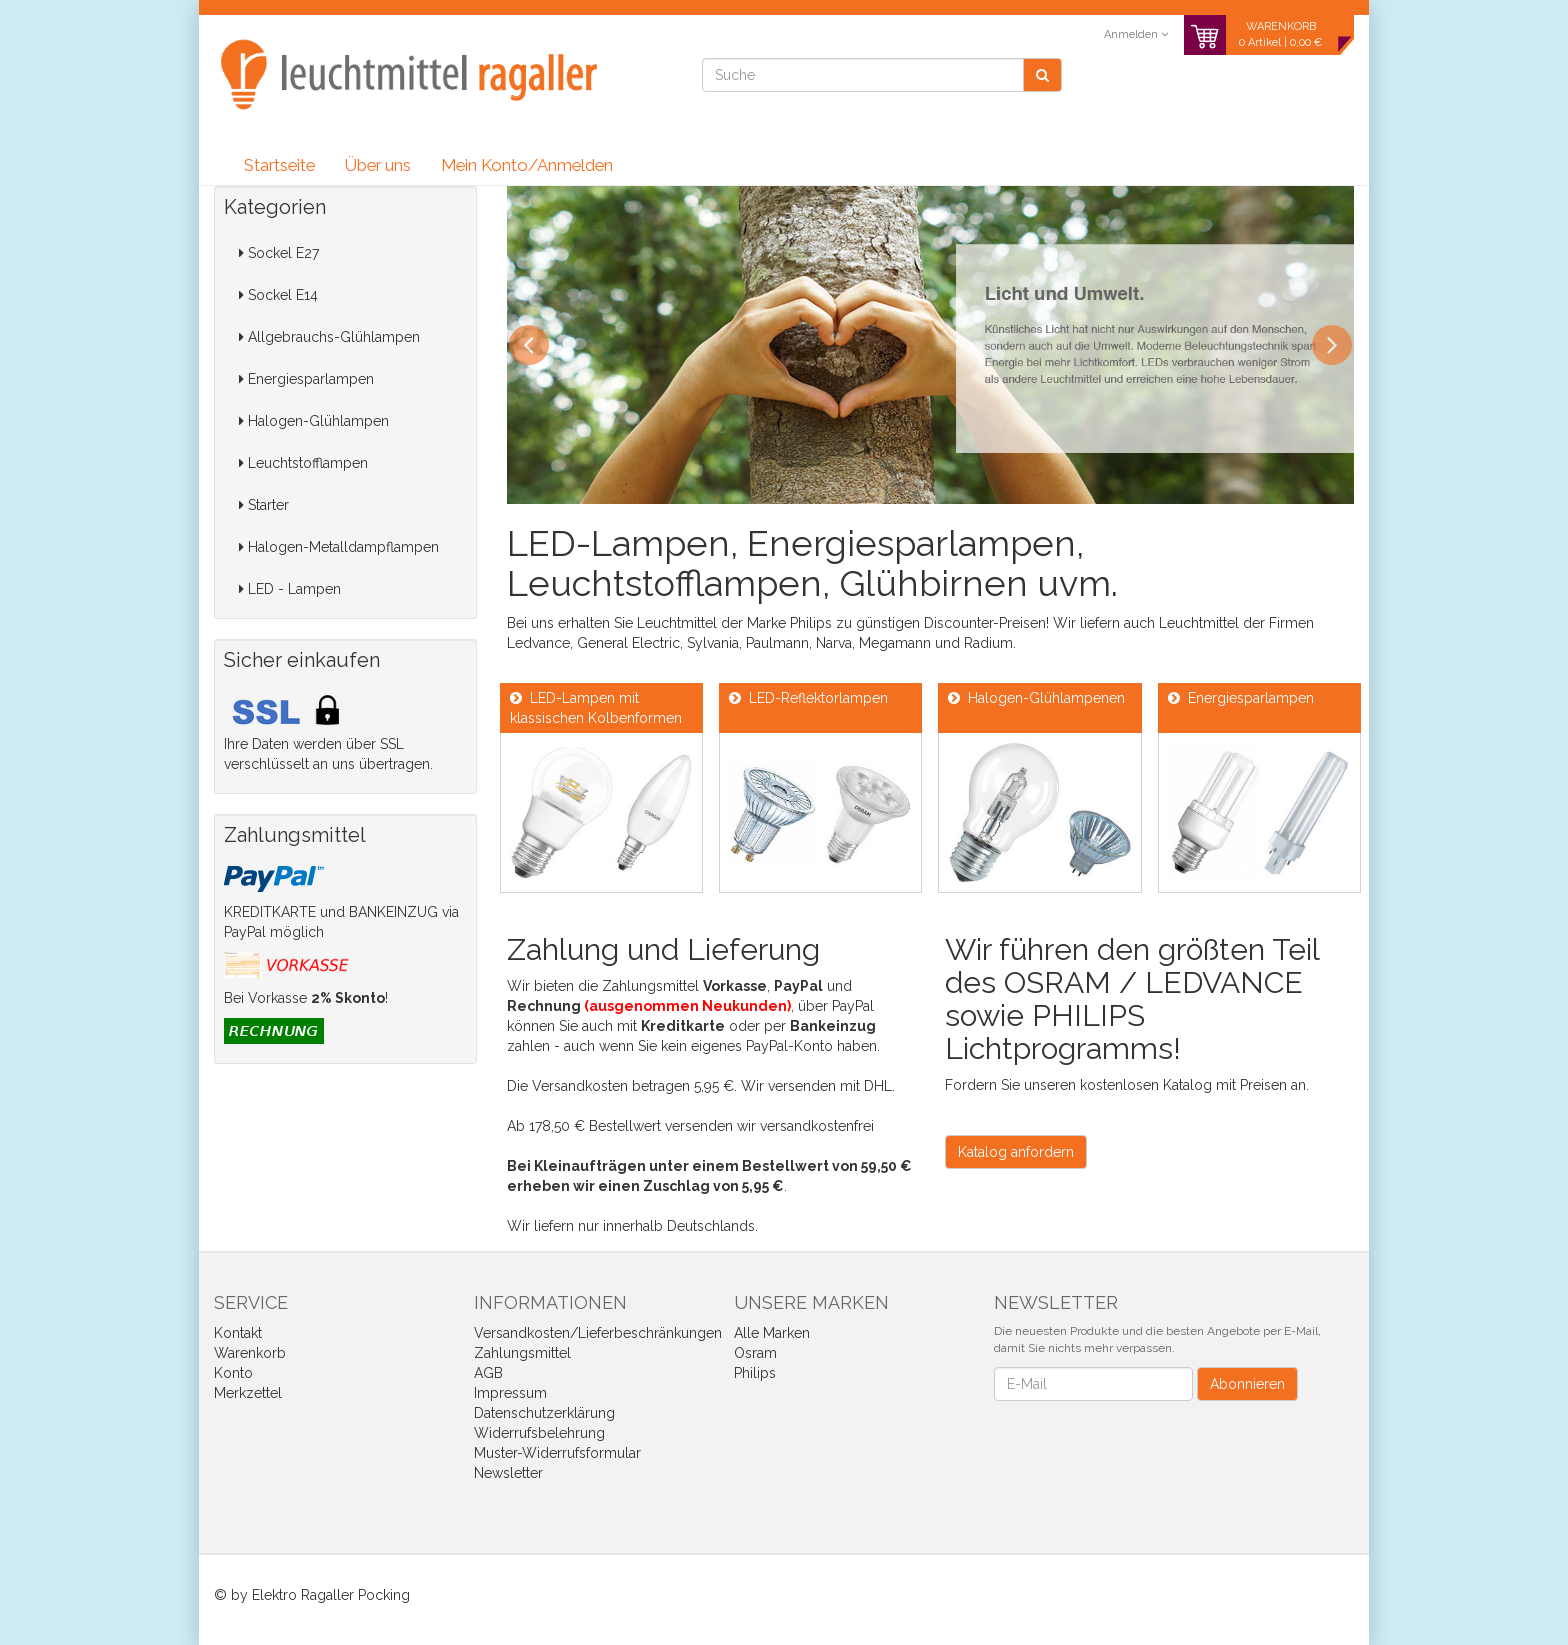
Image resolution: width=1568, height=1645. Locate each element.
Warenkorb (250, 1353)
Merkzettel (248, 1393)
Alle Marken (772, 1333)
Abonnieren (1247, 1384)
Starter (264, 505)
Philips (755, 1373)
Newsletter (508, 1473)
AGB (488, 1373)
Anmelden (1136, 34)
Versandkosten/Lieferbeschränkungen (598, 1333)
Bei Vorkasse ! (306, 998)
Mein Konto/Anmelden (527, 165)
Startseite (279, 165)
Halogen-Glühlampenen (1036, 698)
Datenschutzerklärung (544, 1413)
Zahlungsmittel (522, 1353)
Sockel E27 (279, 253)
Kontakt (238, 1333)
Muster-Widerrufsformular (557, 1453)
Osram (755, 1353)
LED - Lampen (290, 589)
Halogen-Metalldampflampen (339, 547)
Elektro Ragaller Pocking (331, 1595)
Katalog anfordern (1016, 1152)
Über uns (378, 165)
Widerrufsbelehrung (539, 1433)
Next (1332, 345)
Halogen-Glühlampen (314, 421)
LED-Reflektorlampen (808, 698)
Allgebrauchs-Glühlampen (329, 337)
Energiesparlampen (306, 379)
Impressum (510, 1393)
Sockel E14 (278, 295)
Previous (529, 345)
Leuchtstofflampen (303, 463)
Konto (233, 1373)
